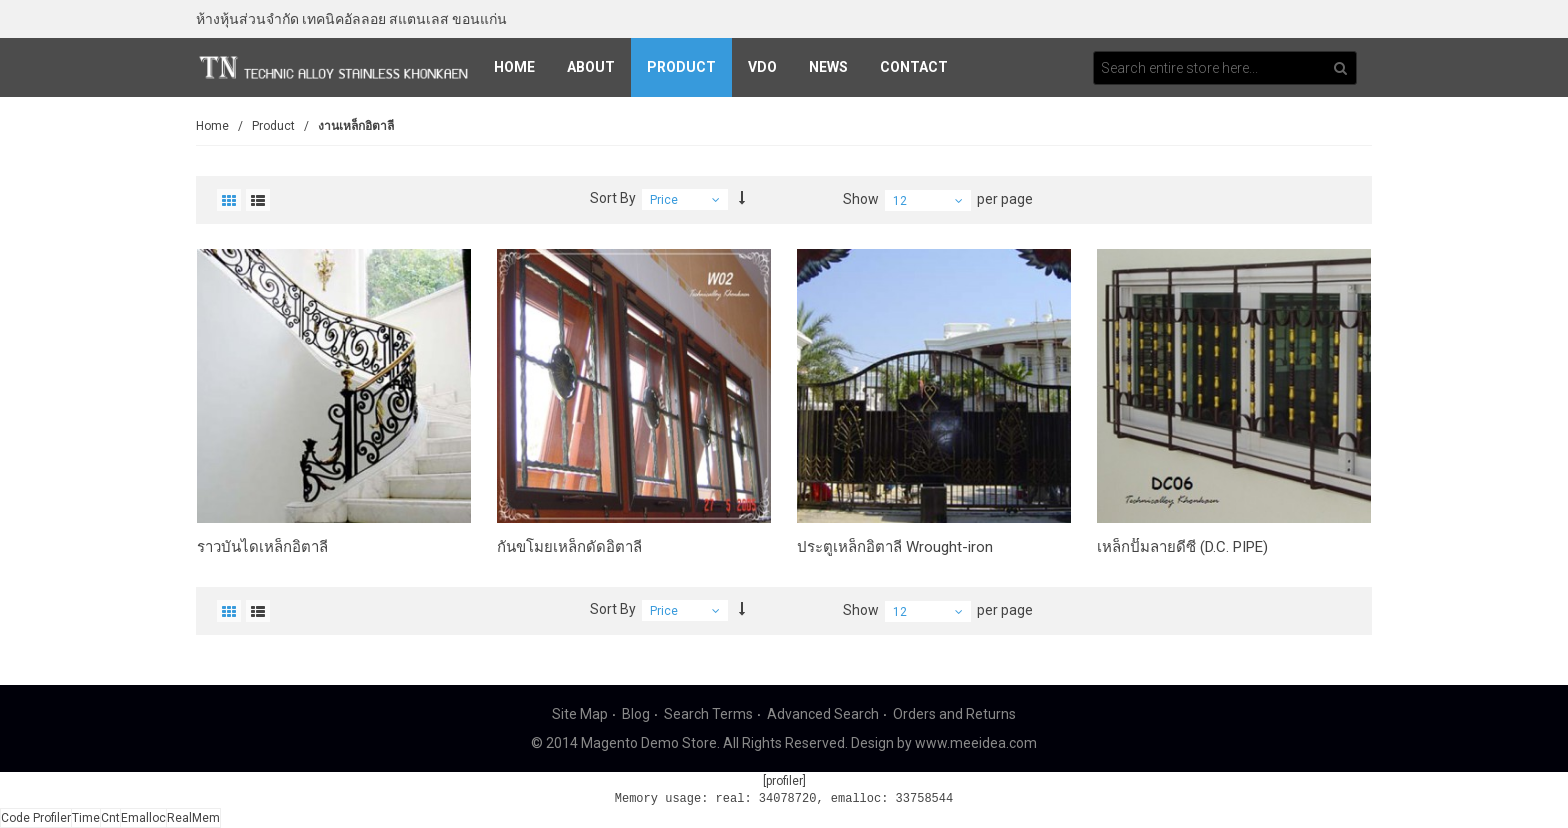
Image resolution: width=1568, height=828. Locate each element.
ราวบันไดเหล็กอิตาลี (262, 547)
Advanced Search (823, 714)
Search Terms (708, 714)
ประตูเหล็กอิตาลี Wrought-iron (895, 547)
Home (514, 67)
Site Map (580, 714)
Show (861, 199)
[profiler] (784, 781)
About (591, 67)
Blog (636, 714)
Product (681, 67)
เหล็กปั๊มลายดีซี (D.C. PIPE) (1182, 547)
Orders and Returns (954, 714)
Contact (914, 67)
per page (1005, 199)
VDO (762, 67)
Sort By (613, 198)
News (828, 67)
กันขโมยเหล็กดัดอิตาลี (569, 547)
